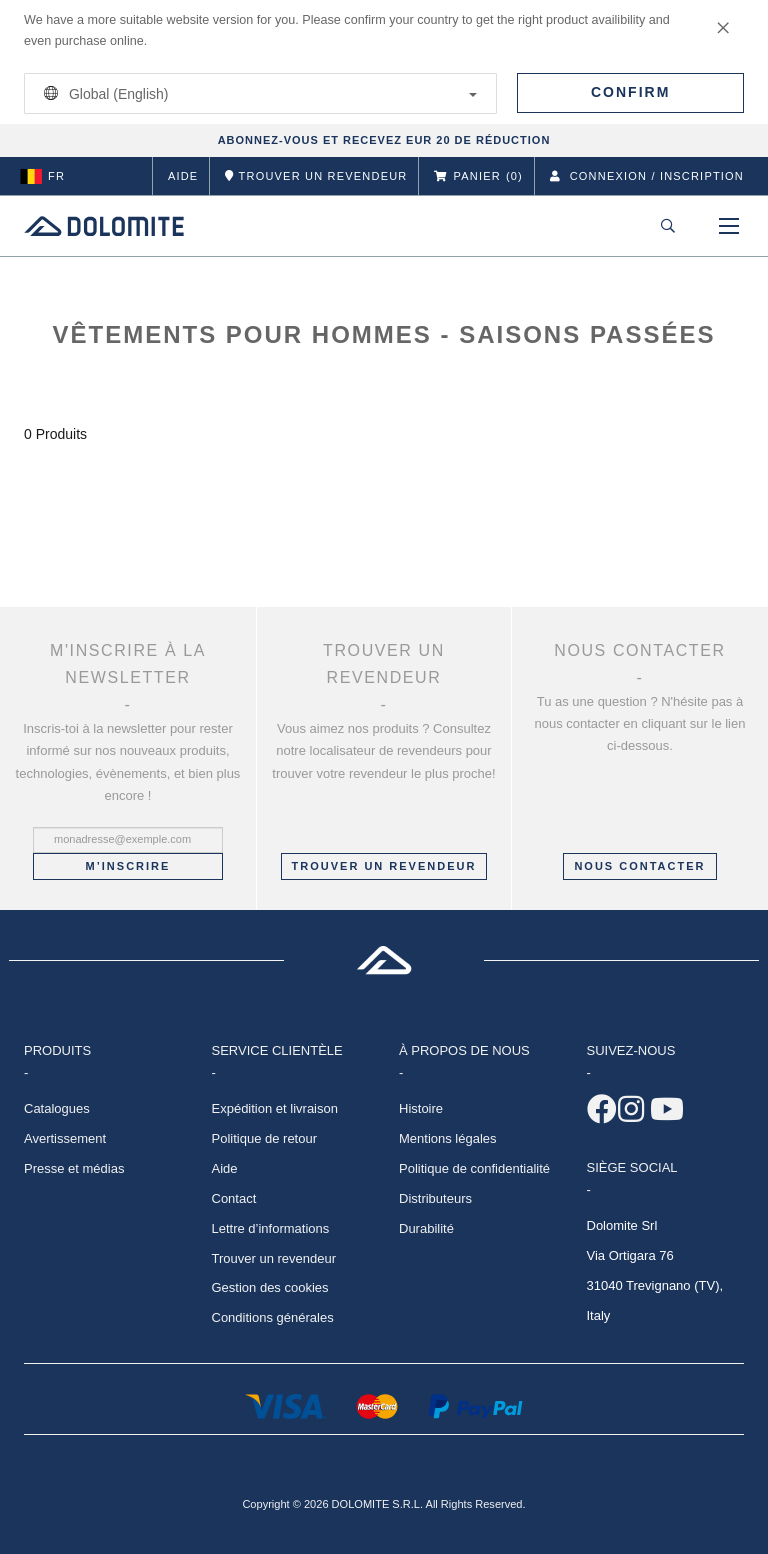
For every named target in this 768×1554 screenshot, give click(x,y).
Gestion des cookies (270, 1287)
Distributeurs (435, 1198)
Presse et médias (74, 1168)
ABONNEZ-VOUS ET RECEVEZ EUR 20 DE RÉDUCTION (384, 140)
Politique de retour (265, 1138)
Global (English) (257, 93)
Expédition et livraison (275, 1108)
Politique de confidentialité (474, 1168)
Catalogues (57, 1108)
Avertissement (65, 1138)
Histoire (421, 1108)
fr (42, 176)
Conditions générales (273, 1317)
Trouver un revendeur (384, 866)
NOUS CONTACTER (639, 866)
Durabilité (426, 1228)
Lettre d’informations (271, 1228)
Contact (234, 1198)
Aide (183, 176)
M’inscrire (128, 866)
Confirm (630, 92)
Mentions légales (448, 1138)
